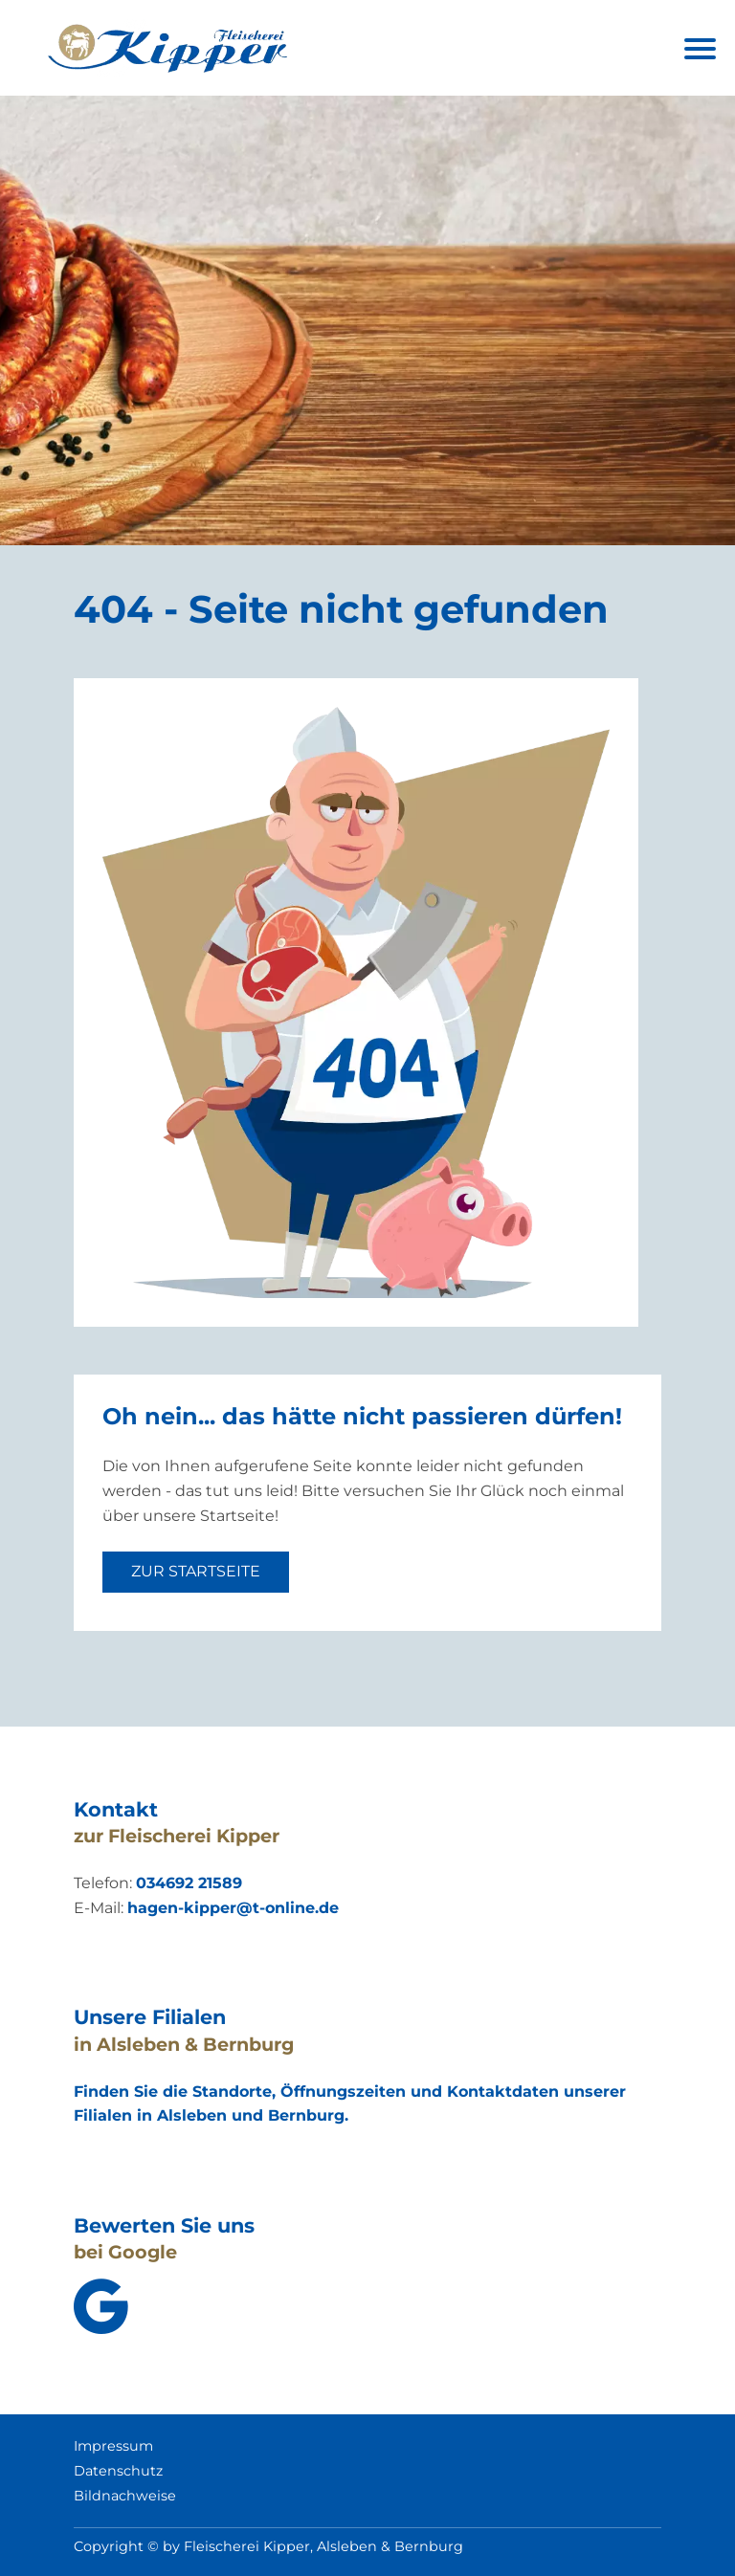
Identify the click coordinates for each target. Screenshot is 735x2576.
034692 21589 (189, 1883)
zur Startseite (195, 1571)
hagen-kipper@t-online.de (233, 1908)
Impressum (113, 2446)
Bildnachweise (125, 2495)
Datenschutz (118, 2470)
